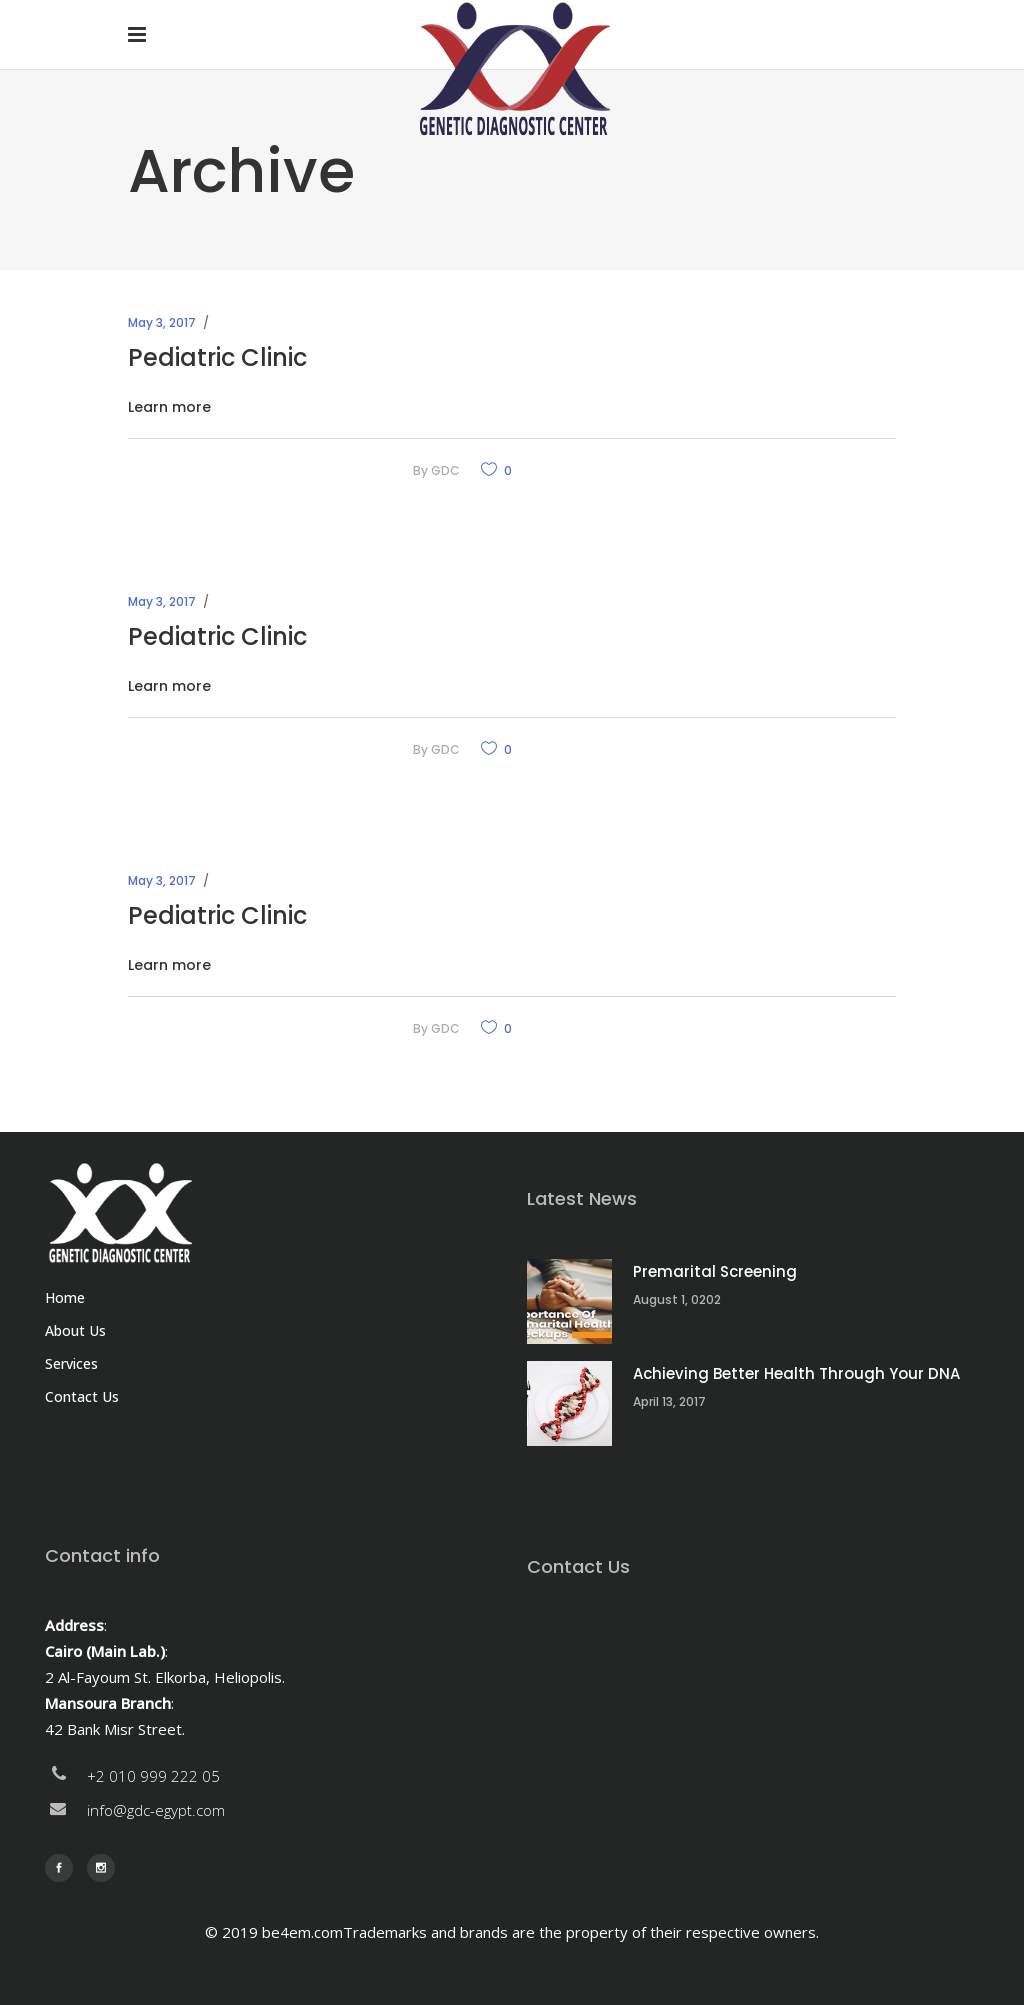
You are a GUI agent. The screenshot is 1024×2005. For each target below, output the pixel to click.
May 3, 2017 (162, 322)
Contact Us (82, 1396)
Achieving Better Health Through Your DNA (796, 1373)
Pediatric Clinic (217, 357)
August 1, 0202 (677, 1299)
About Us (75, 1330)
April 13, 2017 (669, 1401)
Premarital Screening (715, 1271)
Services (71, 1363)
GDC (445, 470)
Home (65, 1297)
